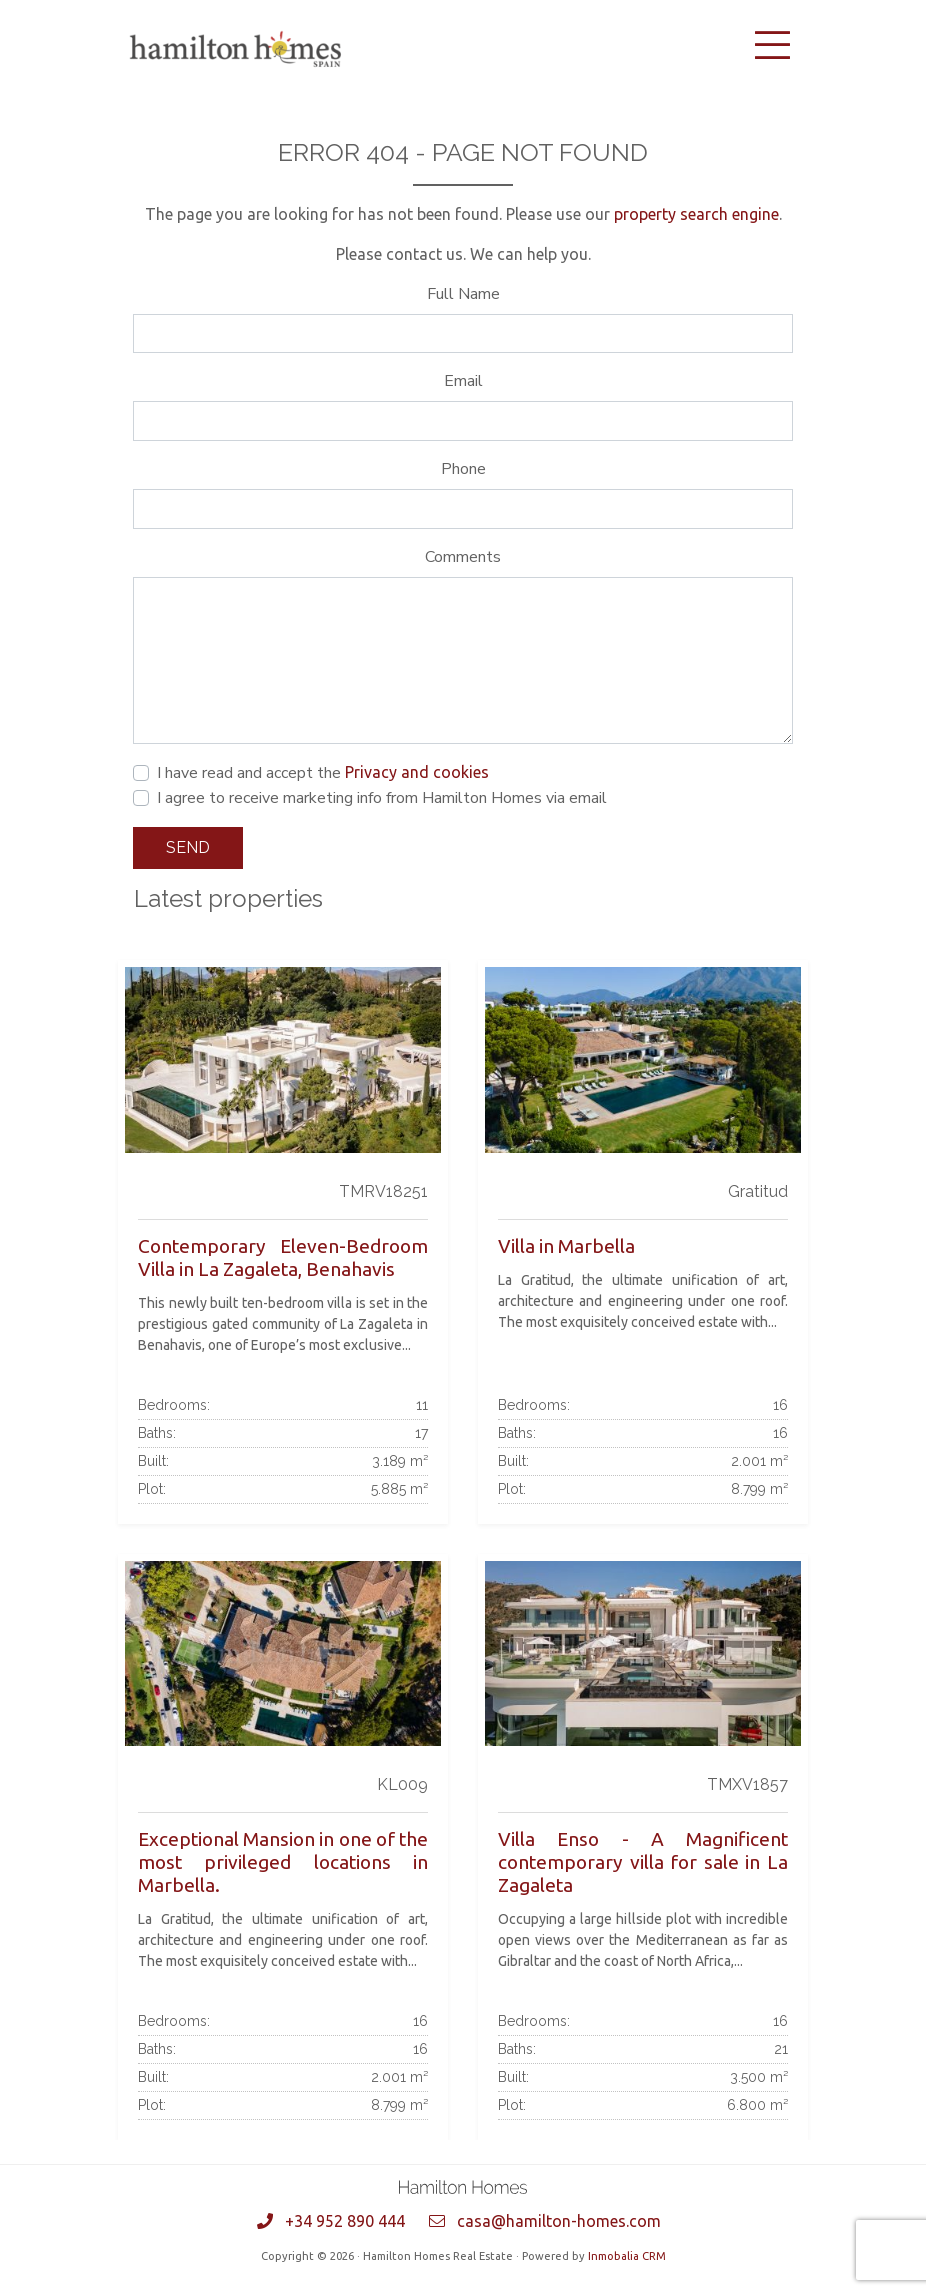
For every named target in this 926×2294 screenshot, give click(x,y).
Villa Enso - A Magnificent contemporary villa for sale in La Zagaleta (643, 1862)
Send (188, 847)
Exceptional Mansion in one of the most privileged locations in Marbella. (283, 1862)
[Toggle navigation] (772, 45)
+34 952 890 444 (345, 2221)
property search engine (696, 214)
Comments (463, 557)
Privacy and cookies (417, 772)
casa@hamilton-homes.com (559, 2221)
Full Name (463, 294)
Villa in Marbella (566, 1246)
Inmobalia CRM (627, 2256)
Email (463, 381)
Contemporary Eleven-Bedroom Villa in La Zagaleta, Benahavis (283, 1257)
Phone (463, 469)
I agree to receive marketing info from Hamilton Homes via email (382, 798)
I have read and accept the (323, 773)
